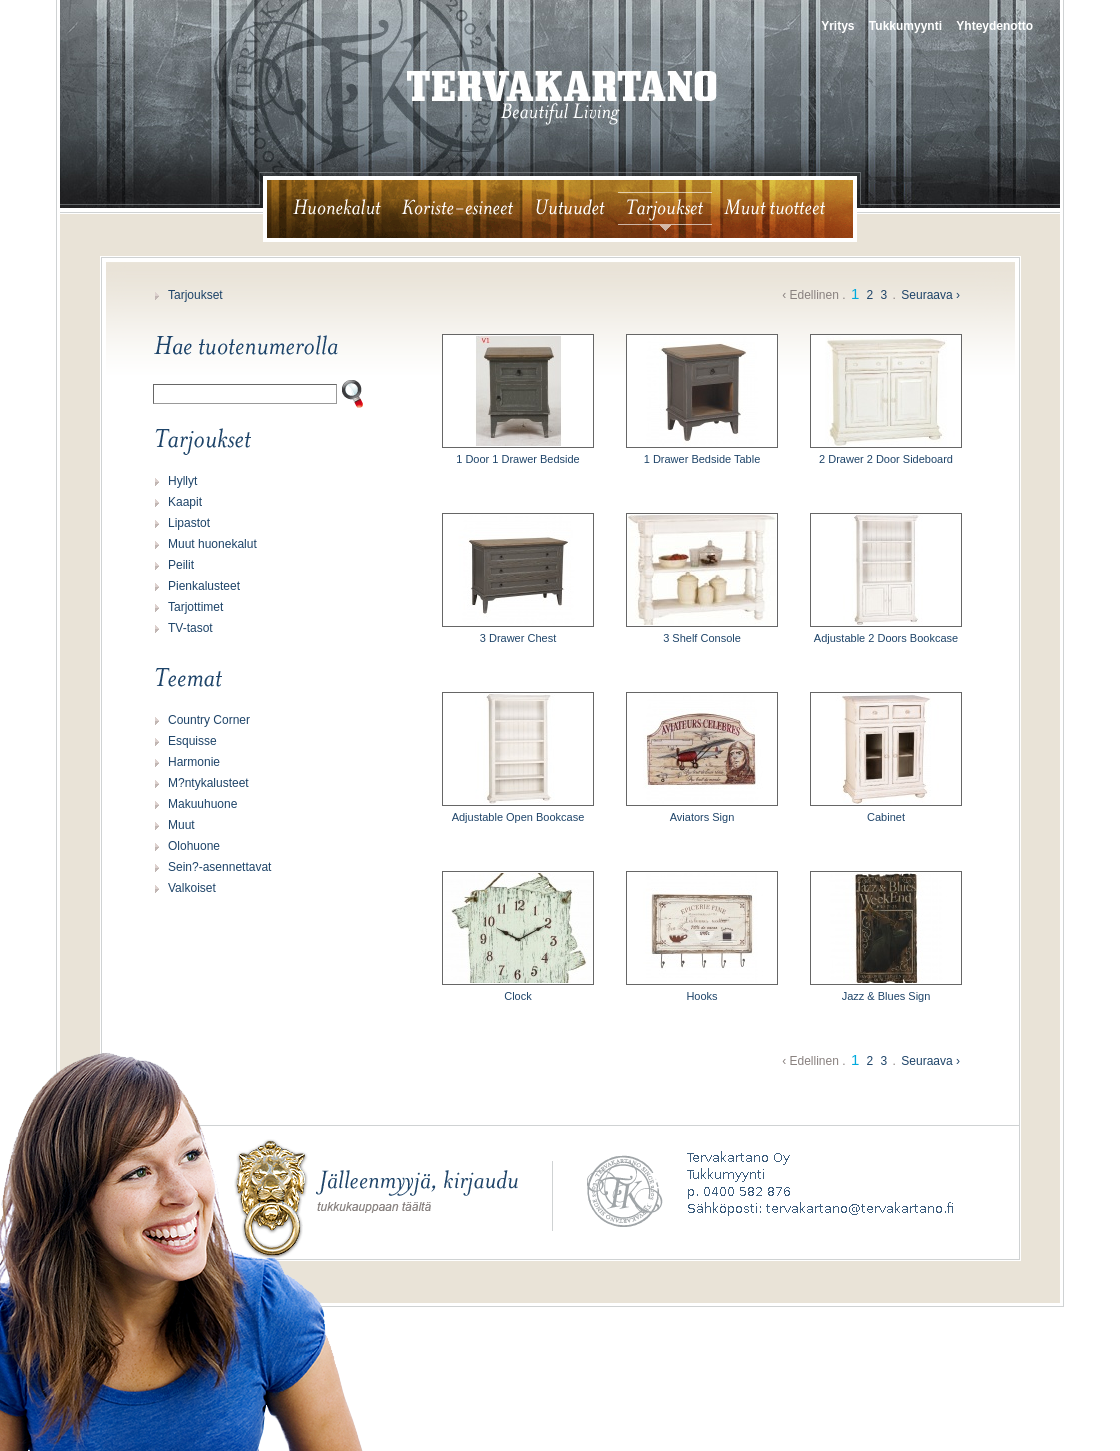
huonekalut (328, 209)
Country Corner (209, 720)
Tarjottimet (195, 607)
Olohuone (194, 846)
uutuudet (570, 209)
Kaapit (185, 502)
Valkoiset (192, 888)
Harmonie (194, 762)
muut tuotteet (783, 209)
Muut (181, 825)
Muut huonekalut (212, 544)
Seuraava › (930, 295)
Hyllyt (182, 481)
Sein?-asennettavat (219, 867)
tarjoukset (665, 209)
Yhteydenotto (994, 26)
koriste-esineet (457, 209)
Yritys (837, 26)
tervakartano (562, 98)
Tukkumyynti (905, 26)
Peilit (181, 565)
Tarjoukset (195, 295)
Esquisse (192, 741)
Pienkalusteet (204, 586)
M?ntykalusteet (208, 783)
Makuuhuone (202, 804)
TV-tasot (190, 628)
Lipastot (189, 523)
